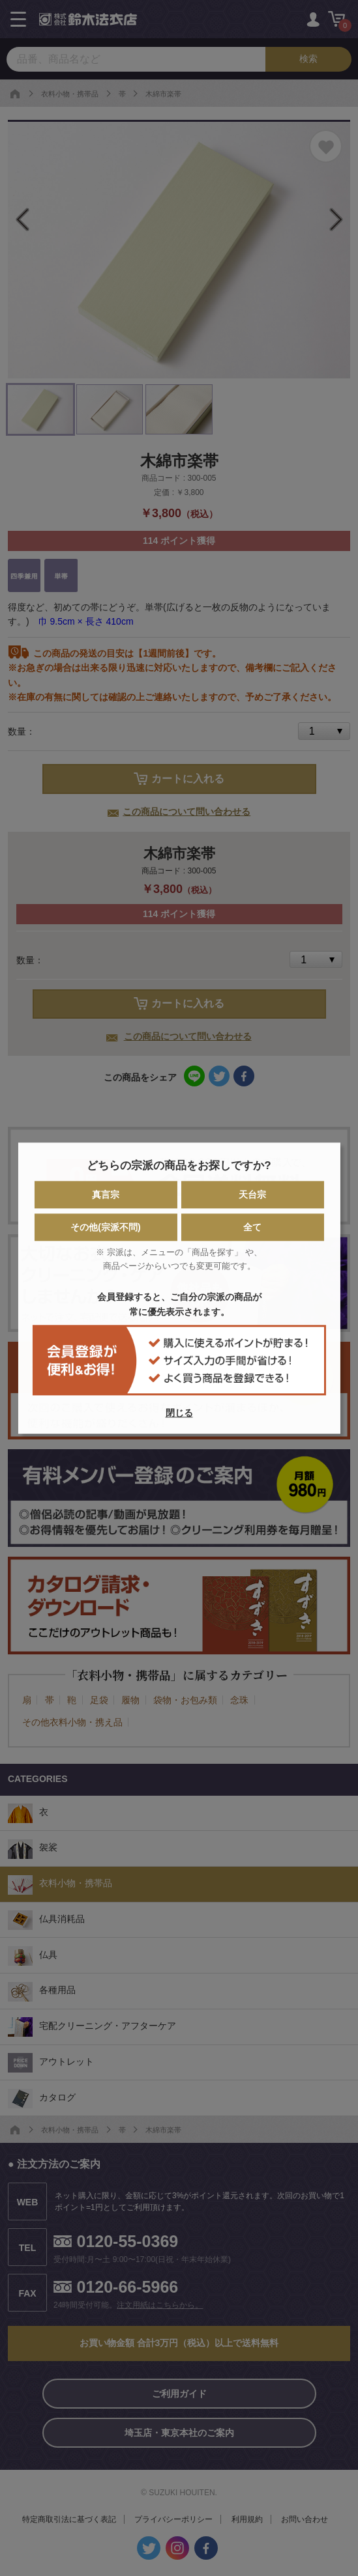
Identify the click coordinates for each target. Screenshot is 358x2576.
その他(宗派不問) (105, 1227)
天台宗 (252, 1194)
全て (252, 1227)
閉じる (179, 1413)
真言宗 (105, 1194)
